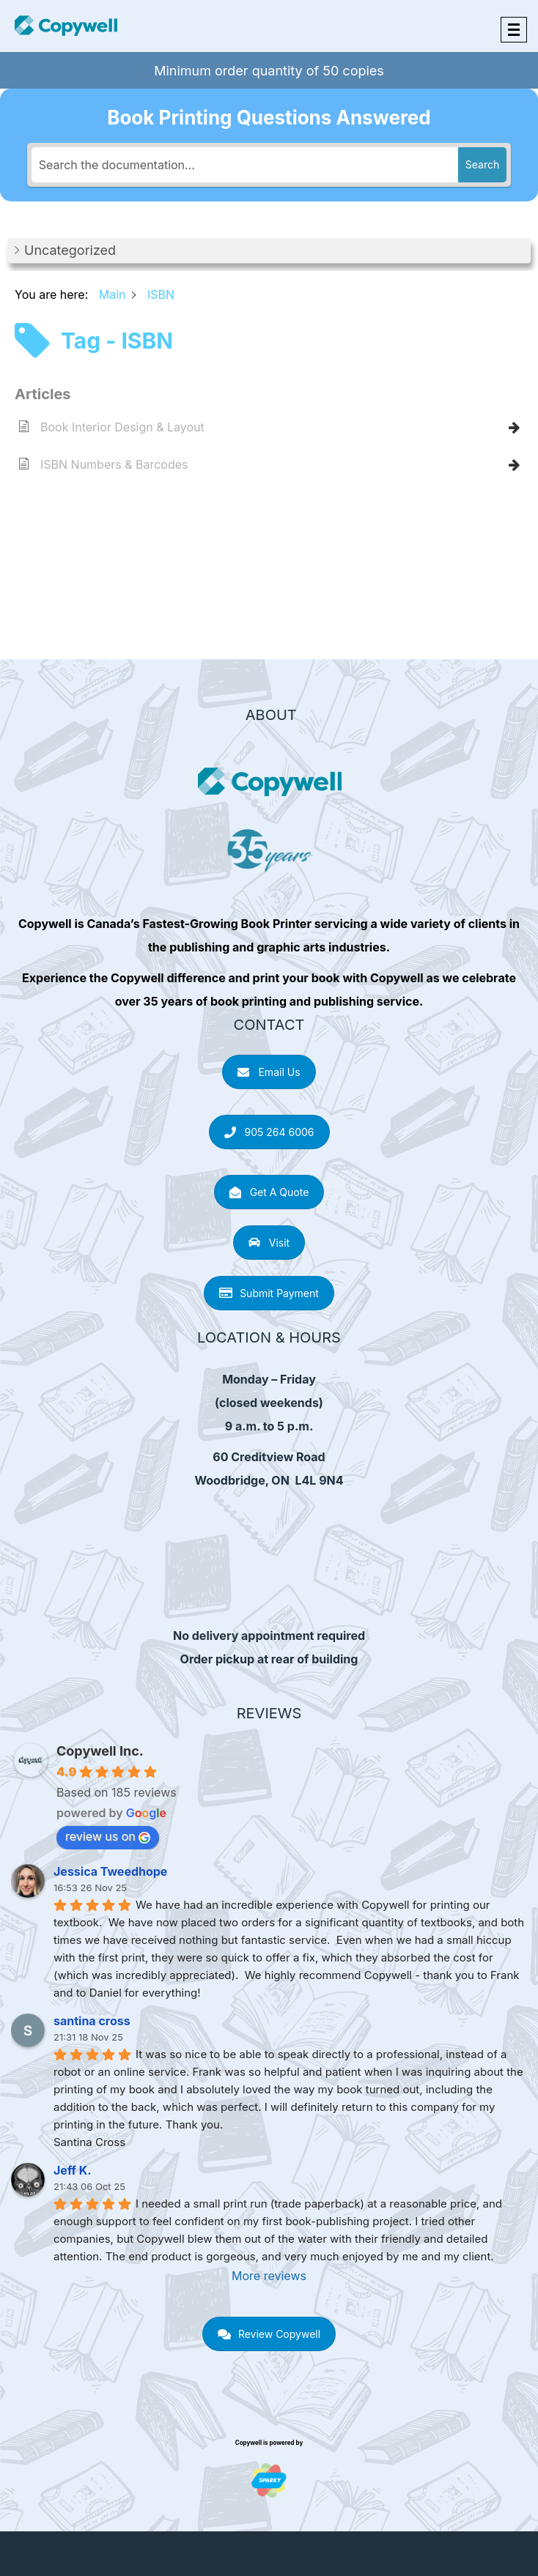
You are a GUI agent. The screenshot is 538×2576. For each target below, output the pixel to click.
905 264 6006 (269, 1132)
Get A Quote (269, 1192)
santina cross (92, 2020)
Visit (269, 1242)
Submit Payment (269, 1293)
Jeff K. (73, 2170)
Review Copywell (269, 2334)
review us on (107, 1836)
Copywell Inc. (100, 1751)
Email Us (268, 1072)
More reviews (269, 2275)
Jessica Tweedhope (110, 1871)
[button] (269, 251)
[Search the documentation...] (245, 164)
